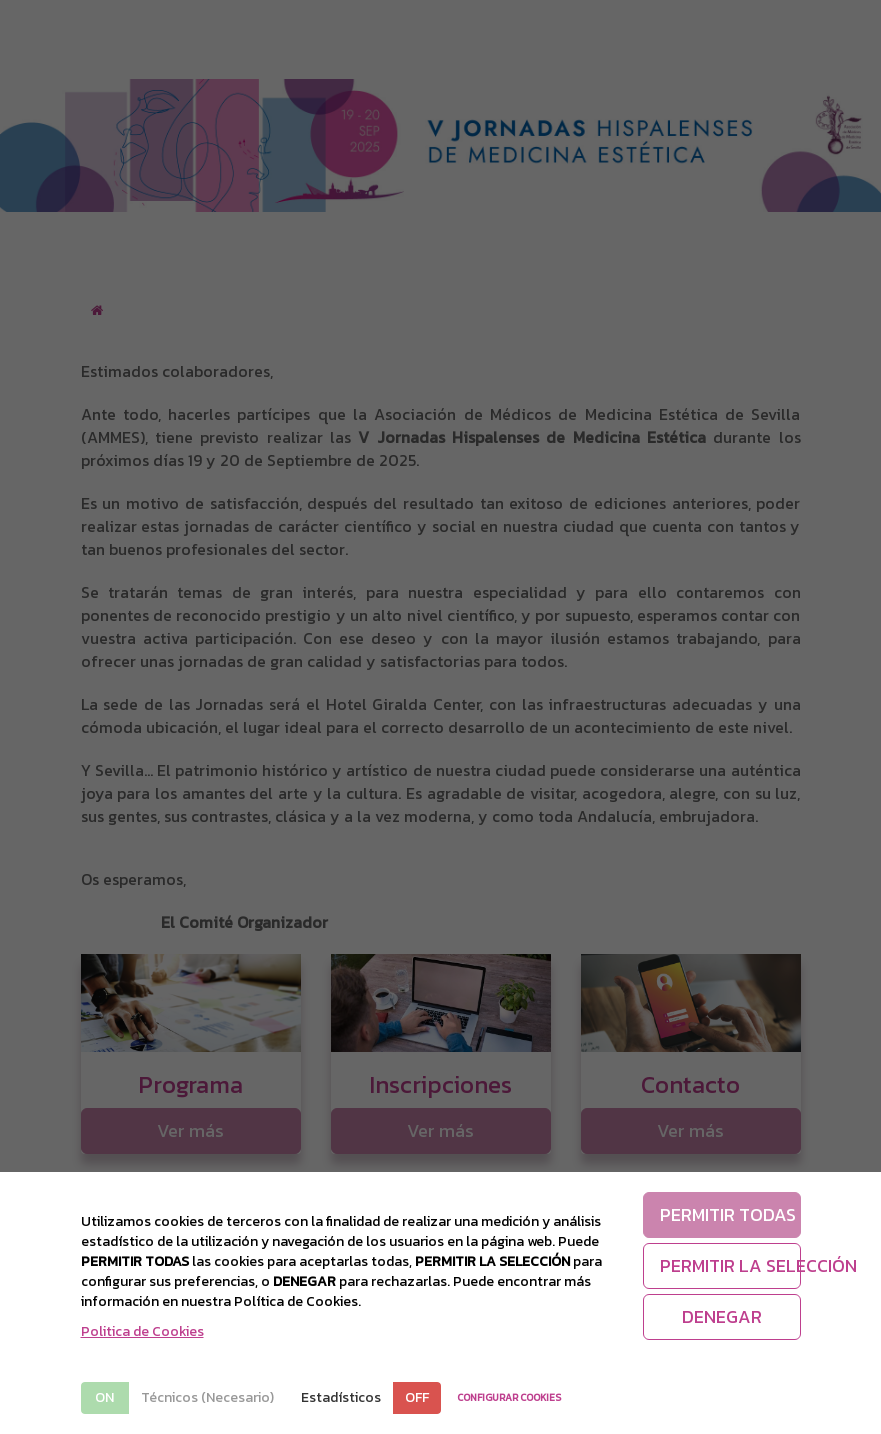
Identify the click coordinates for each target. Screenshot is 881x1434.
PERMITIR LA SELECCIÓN (730, 1265)
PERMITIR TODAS (728, 1214)
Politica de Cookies (142, 1331)
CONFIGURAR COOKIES (509, 1397)
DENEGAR (722, 1316)
